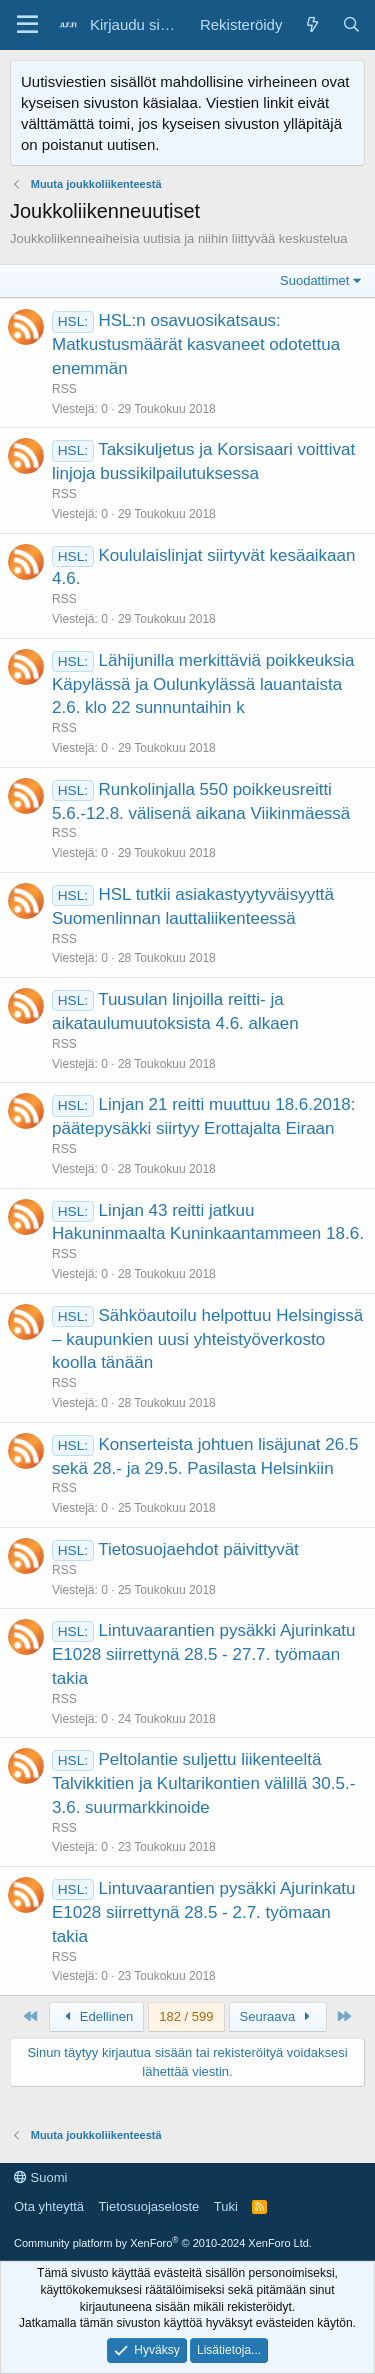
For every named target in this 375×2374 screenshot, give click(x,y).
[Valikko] (27, 25)
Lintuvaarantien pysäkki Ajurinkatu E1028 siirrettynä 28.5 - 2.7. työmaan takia (204, 1912)
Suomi (40, 2177)
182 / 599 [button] (186, 2016)
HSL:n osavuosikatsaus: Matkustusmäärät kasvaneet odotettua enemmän (196, 344)
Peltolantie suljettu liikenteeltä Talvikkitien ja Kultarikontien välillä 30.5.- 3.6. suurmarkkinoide (203, 1783)
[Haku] (351, 24)
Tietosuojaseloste (149, 2206)
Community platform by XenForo (163, 2243)
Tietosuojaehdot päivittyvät (198, 1549)
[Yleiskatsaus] (311, 24)
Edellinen (97, 2016)
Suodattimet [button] (314, 280)
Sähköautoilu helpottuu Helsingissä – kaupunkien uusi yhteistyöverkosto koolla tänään (207, 1339)
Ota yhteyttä (49, 2206)
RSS (64, 389)
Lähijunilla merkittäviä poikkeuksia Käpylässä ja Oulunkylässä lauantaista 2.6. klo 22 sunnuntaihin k (203, 684)
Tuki (226, 2206)
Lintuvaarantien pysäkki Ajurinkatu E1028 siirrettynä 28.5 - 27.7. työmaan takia (204, 1654)
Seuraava (278, 2016)
